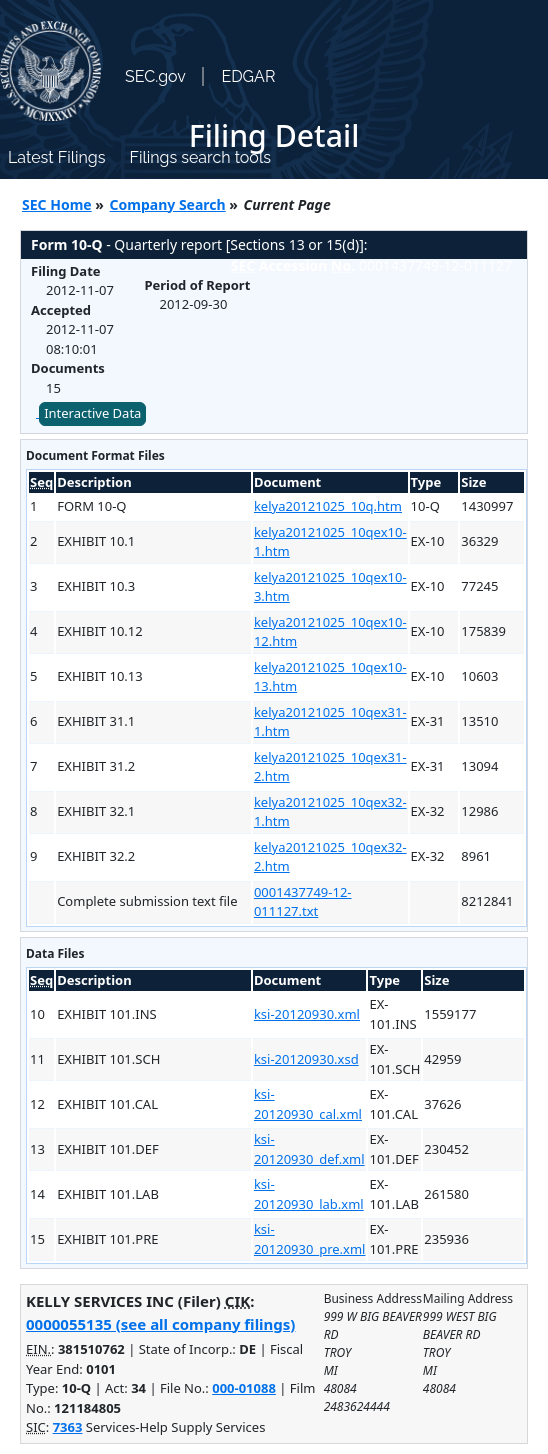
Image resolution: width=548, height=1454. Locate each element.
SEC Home (57, 204)
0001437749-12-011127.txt (303, 902)
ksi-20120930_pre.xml (310, 1239)
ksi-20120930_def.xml (309, 1149)
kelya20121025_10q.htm (328, 506)
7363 (68, 1427)
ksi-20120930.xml (307, 1014)
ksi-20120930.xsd (306, 1059)
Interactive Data (92, 413)
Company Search (168, 204)
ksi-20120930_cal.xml (308, 1104)
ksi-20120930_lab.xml (309, 1194)
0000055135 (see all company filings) (160, 1324)
